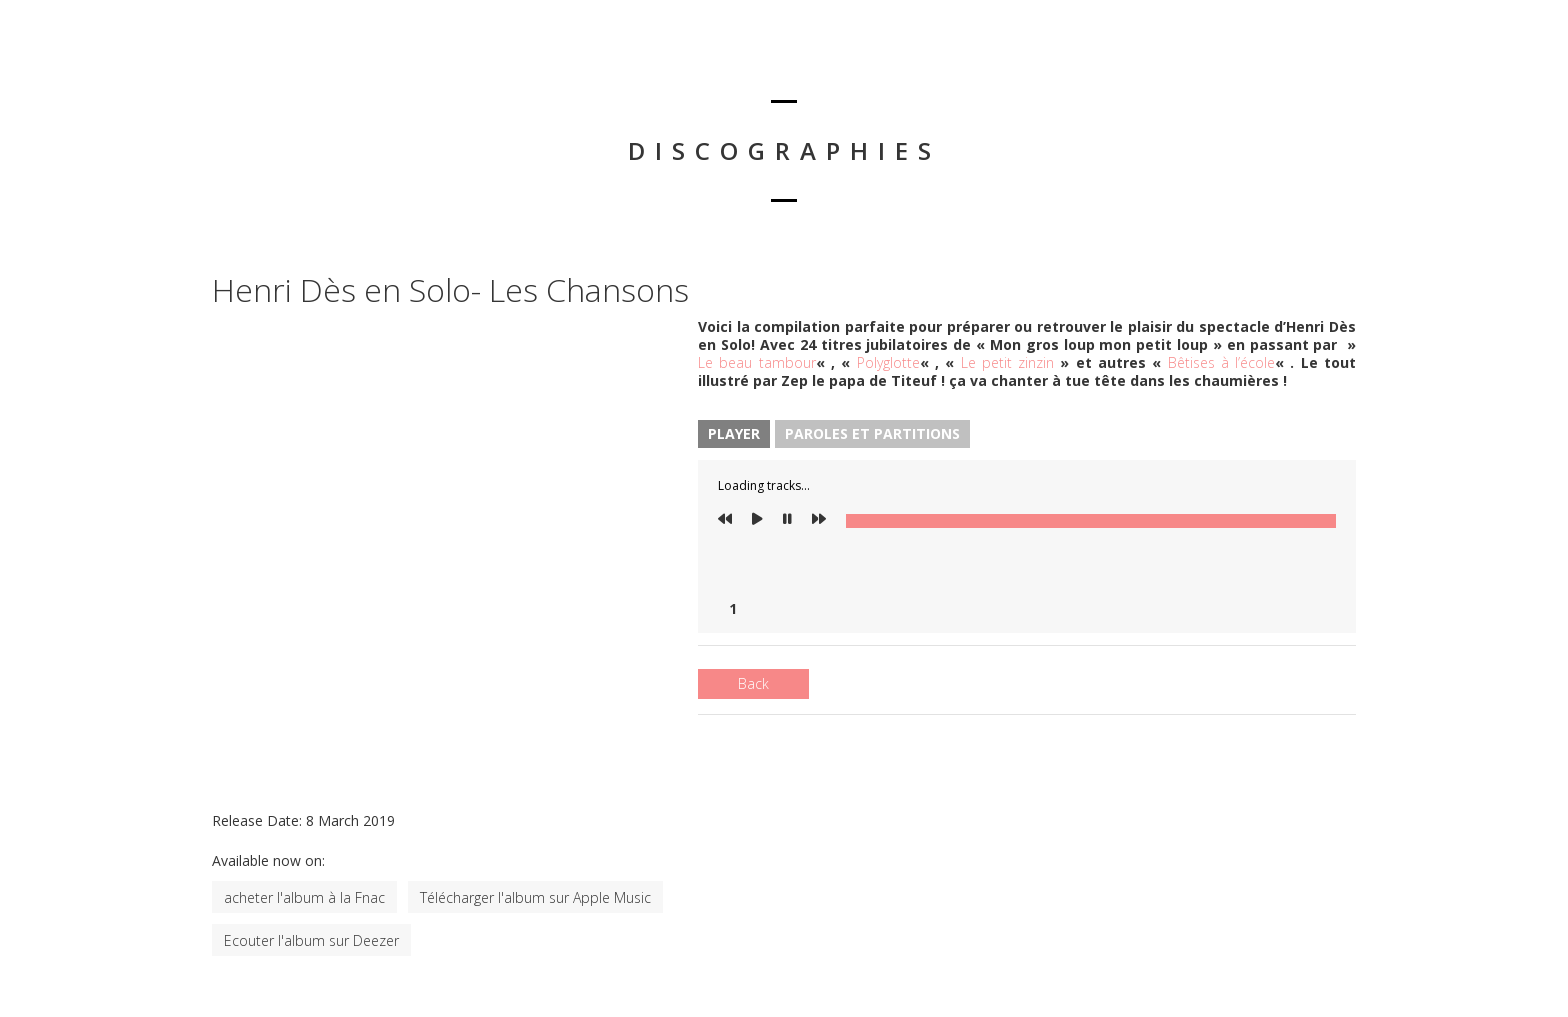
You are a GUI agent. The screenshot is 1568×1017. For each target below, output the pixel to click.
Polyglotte (888, 362)
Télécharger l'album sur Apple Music (535, 897)
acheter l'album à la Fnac (304, 897)
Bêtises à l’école (1222, 362)
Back (753, 683)
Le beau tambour (757, 362)
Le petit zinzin (1008, 362)
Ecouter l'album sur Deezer (311, 940)
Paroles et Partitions (872, 433)
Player (734, 433)
